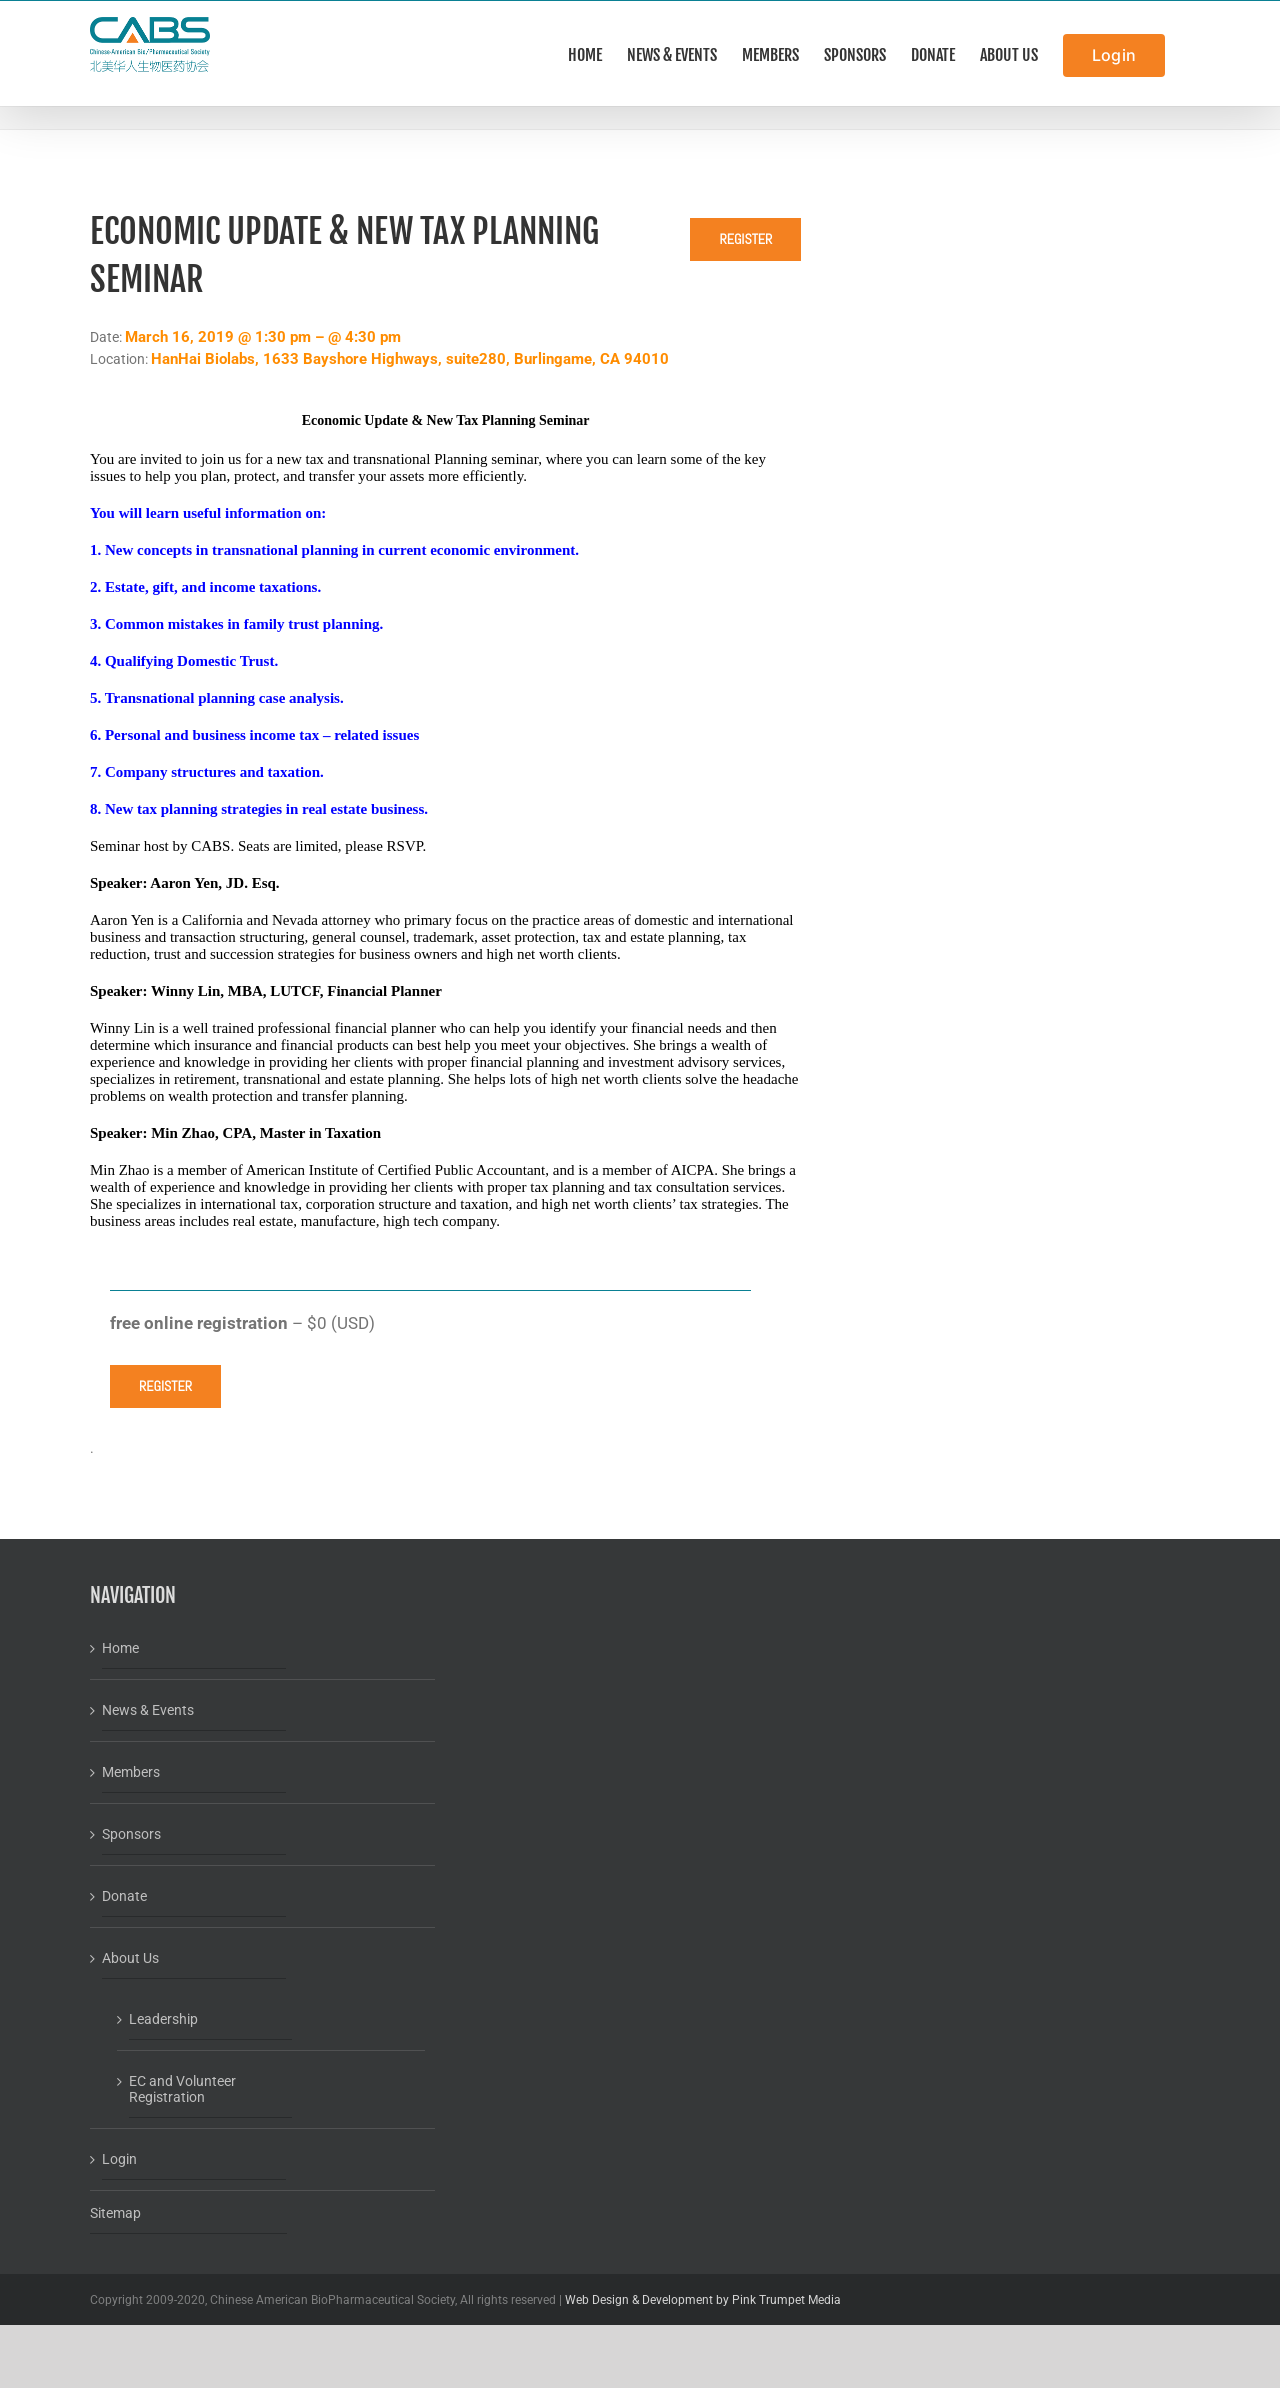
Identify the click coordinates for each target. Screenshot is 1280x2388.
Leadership (163, 2019)
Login (119, 2159)
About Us (130, 1958)
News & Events (148, 1710)
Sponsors (131, 1834)
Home (120, 1648)
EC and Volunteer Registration (182, 2089)
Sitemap (115, 2213)
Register (745, 239)
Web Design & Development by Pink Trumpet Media (703, 2300)
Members (131, 1772)
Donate (124, 1896)
